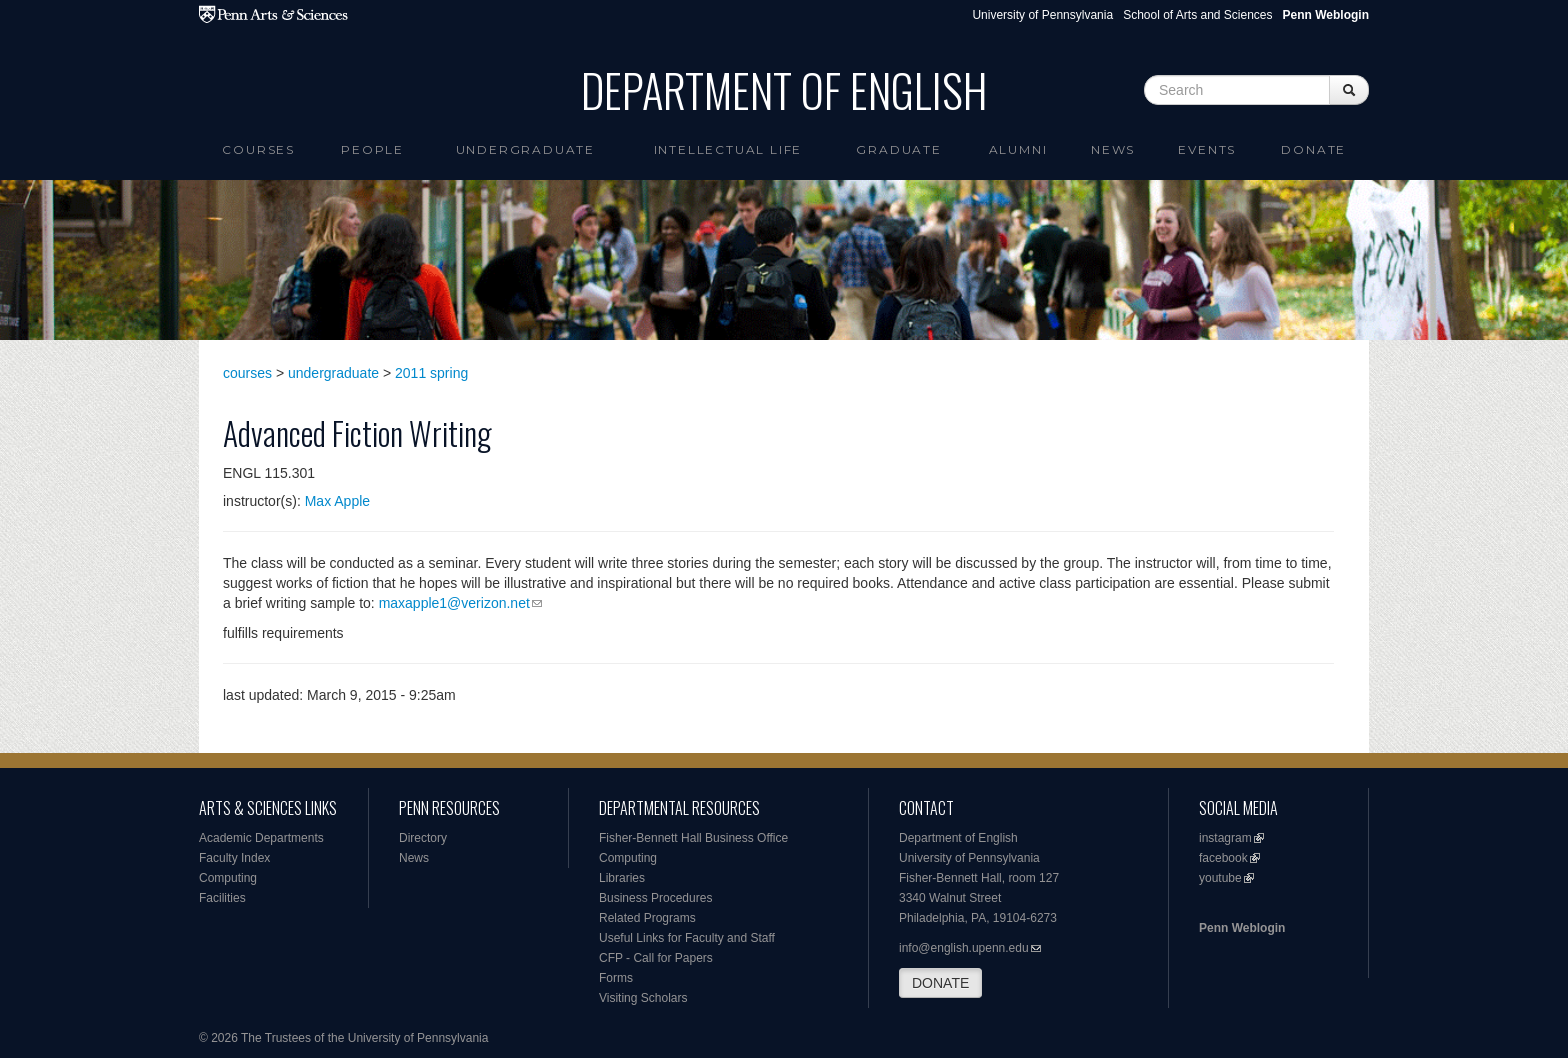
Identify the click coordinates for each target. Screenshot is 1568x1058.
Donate (1313, 149)
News (1113, 149)
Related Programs (647, 918)
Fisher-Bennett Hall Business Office (693, 838)
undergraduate (333, 373)
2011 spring (431, 373)
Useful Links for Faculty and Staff (687, 938)
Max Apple (337, 501)
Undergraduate (525, 149)
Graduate (898, 149)
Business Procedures (655, 898)
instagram (1225, 838)
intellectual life (728, 149)
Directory (423, 838)
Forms (616, 978)
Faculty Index (234, 858)
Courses (258, 149)
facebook (1223, 858)
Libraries (622, 878)
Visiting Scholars (643, 998)
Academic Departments (261, 838)
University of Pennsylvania (1042, 15)
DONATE (940, 983)
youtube (1220, 878)
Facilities (222, 898)
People (372, 149)
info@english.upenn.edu (964, 948)
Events (1207, 149)
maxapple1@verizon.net (454, 603)
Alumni (1018, 149)
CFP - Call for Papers (656, 958)
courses (247, 373)
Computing (228, 878)
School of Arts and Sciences (1197, 15)
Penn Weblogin (1242, 928)
